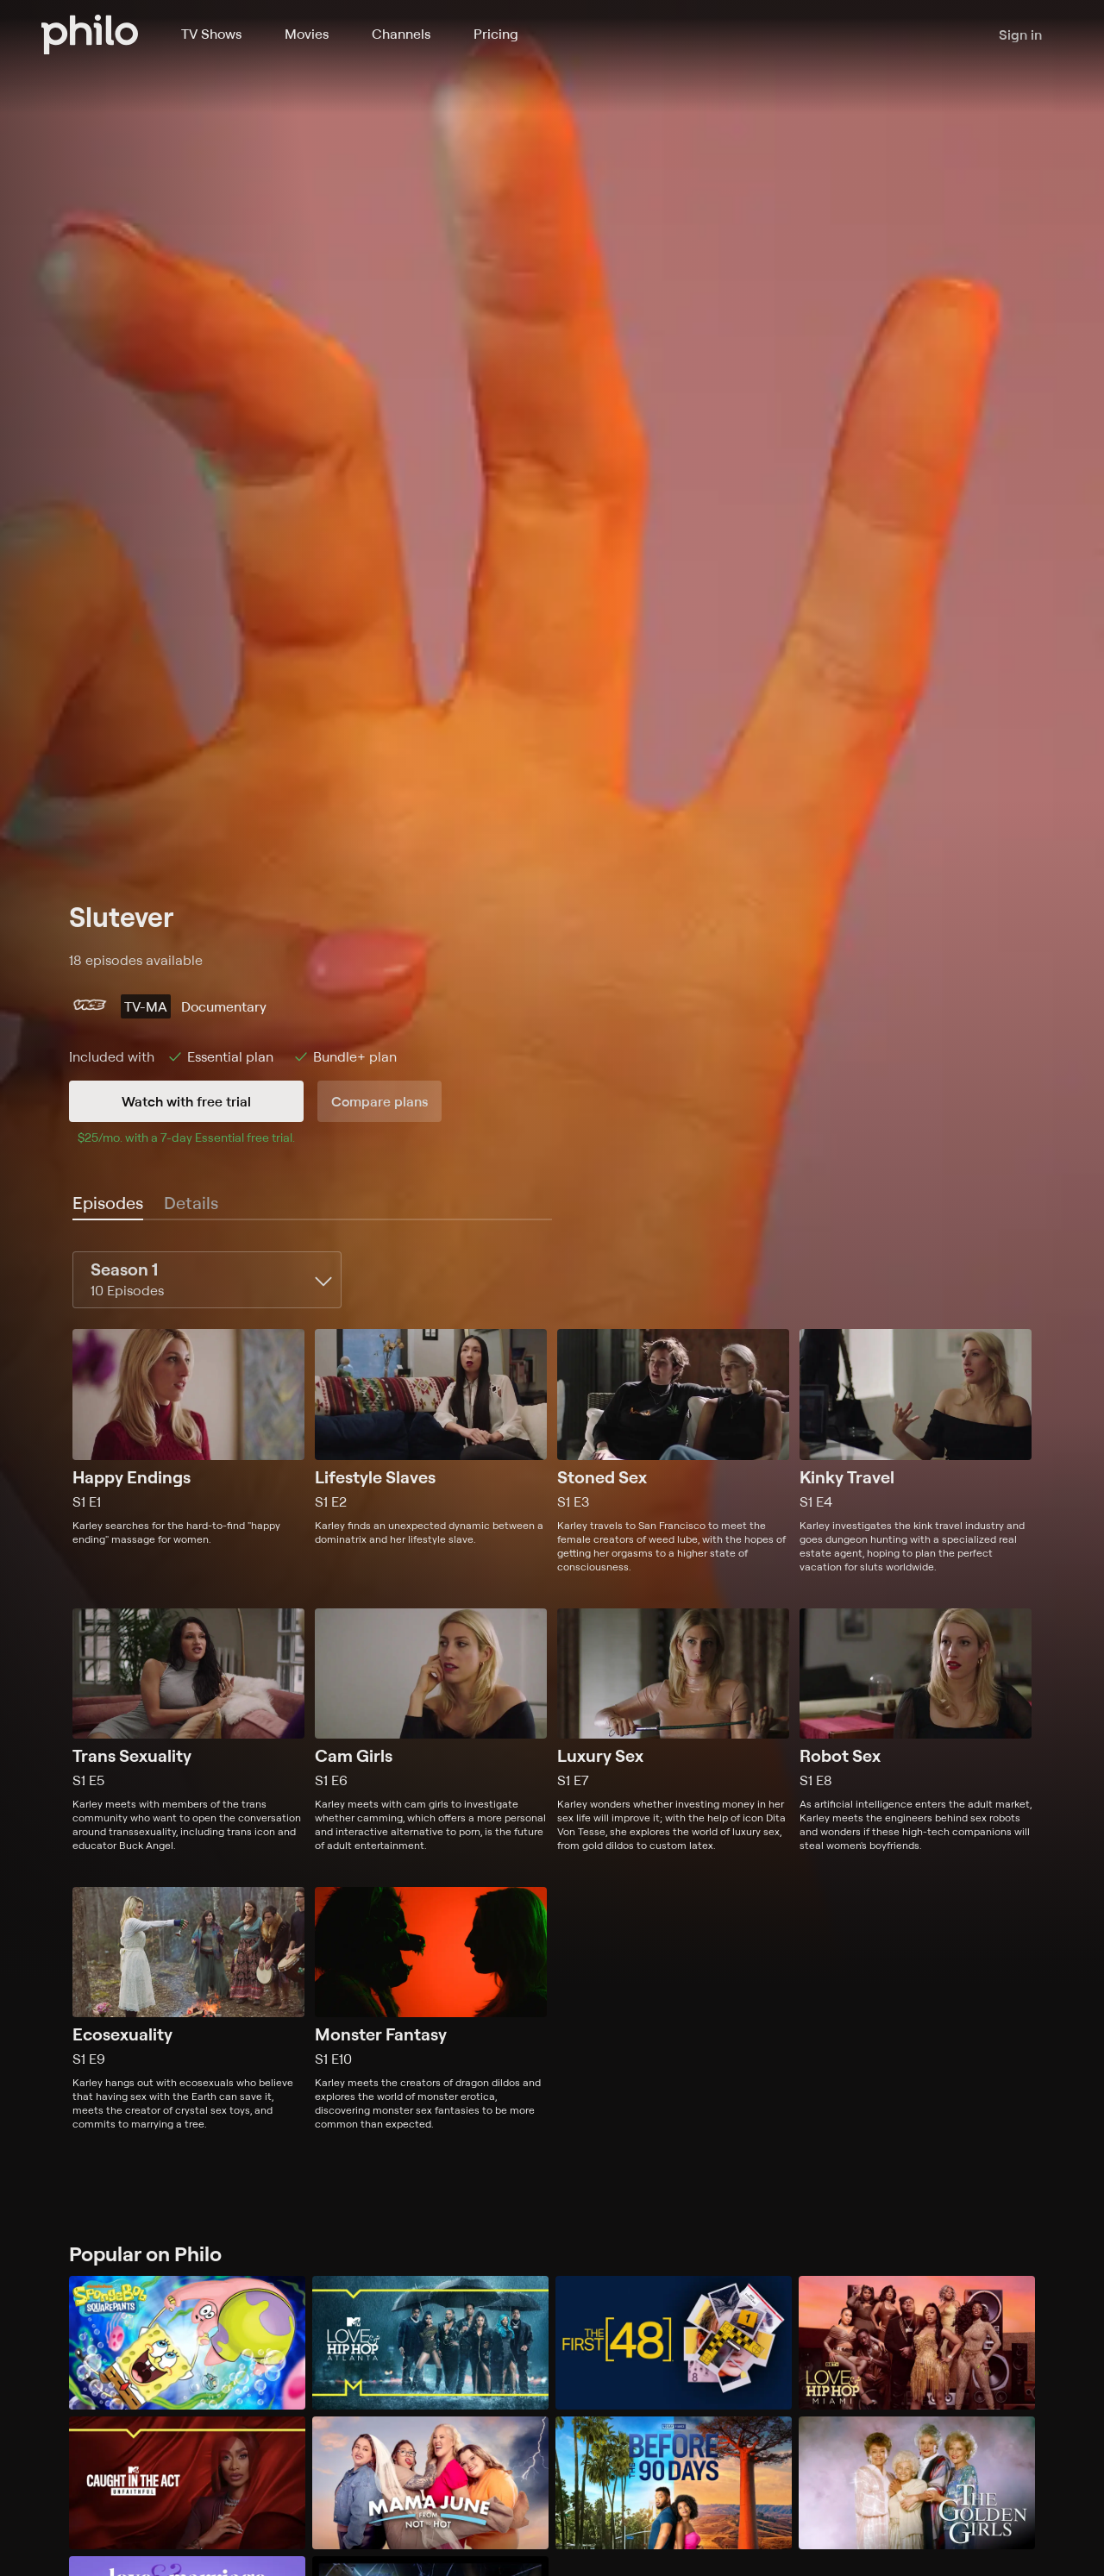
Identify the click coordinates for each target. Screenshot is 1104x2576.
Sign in (1020, 34)
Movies (307, 33)
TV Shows (211, 33)
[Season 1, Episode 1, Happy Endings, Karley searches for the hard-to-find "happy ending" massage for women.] (188, 1451)
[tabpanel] (552, 1691)
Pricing (496, 33)
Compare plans (379, 1101)
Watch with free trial (186, 1101)
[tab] (107, 1204)
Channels (401, 33)
